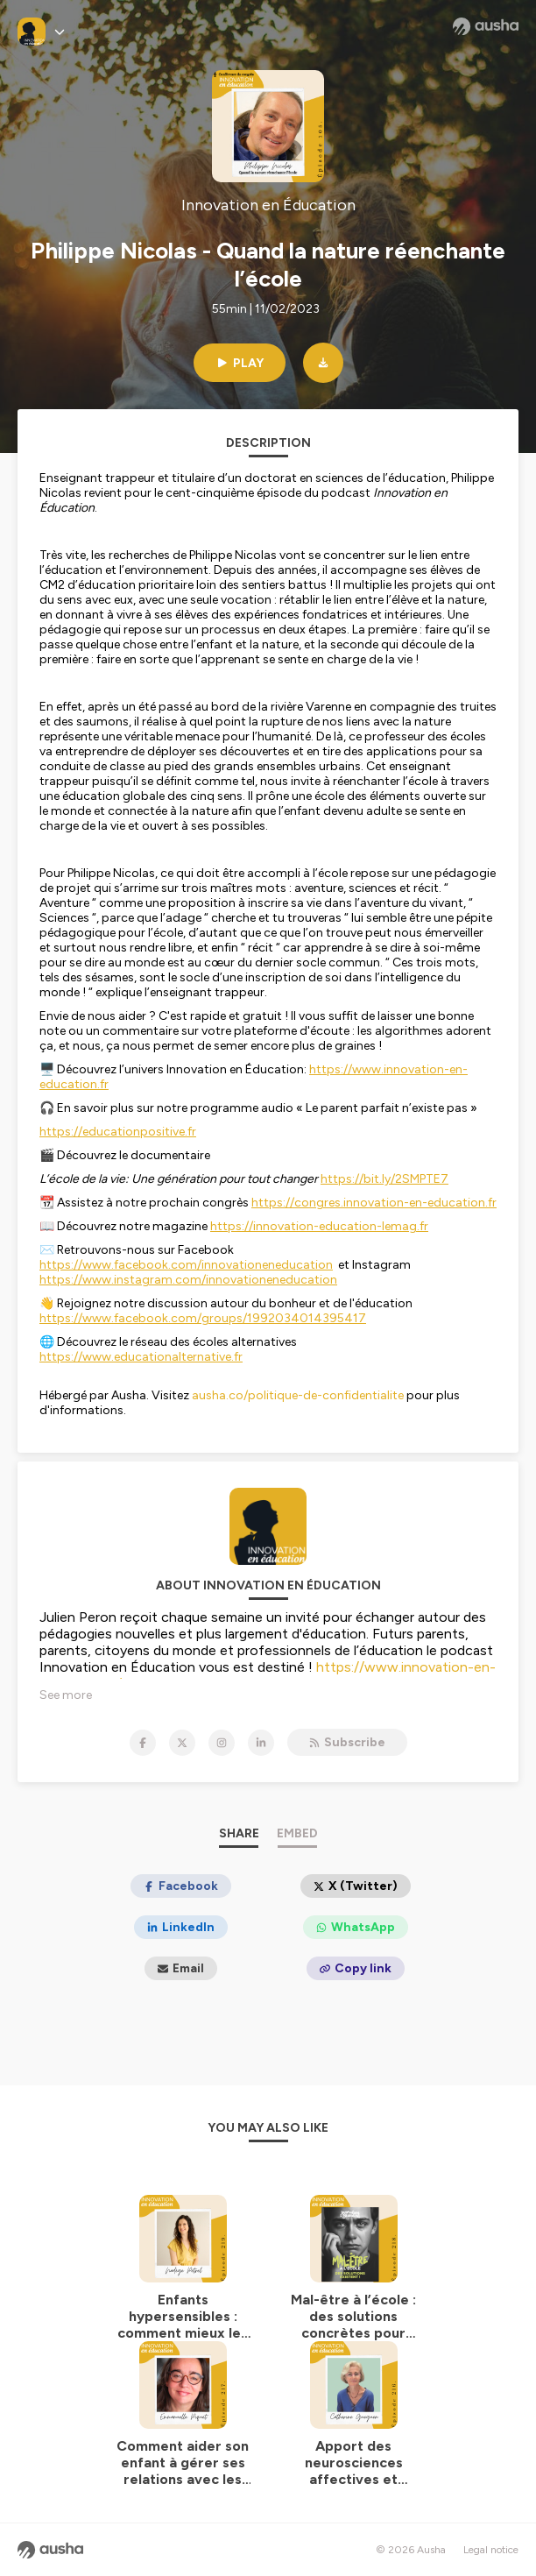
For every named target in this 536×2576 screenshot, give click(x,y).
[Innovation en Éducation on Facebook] (143, 1743)
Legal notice (490, 2550)
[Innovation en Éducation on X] (182, 1743)
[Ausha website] (485, 26)
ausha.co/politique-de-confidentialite (298, 1395)
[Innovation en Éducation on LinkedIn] (261, 1743)
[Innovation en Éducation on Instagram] (221, 1743)
